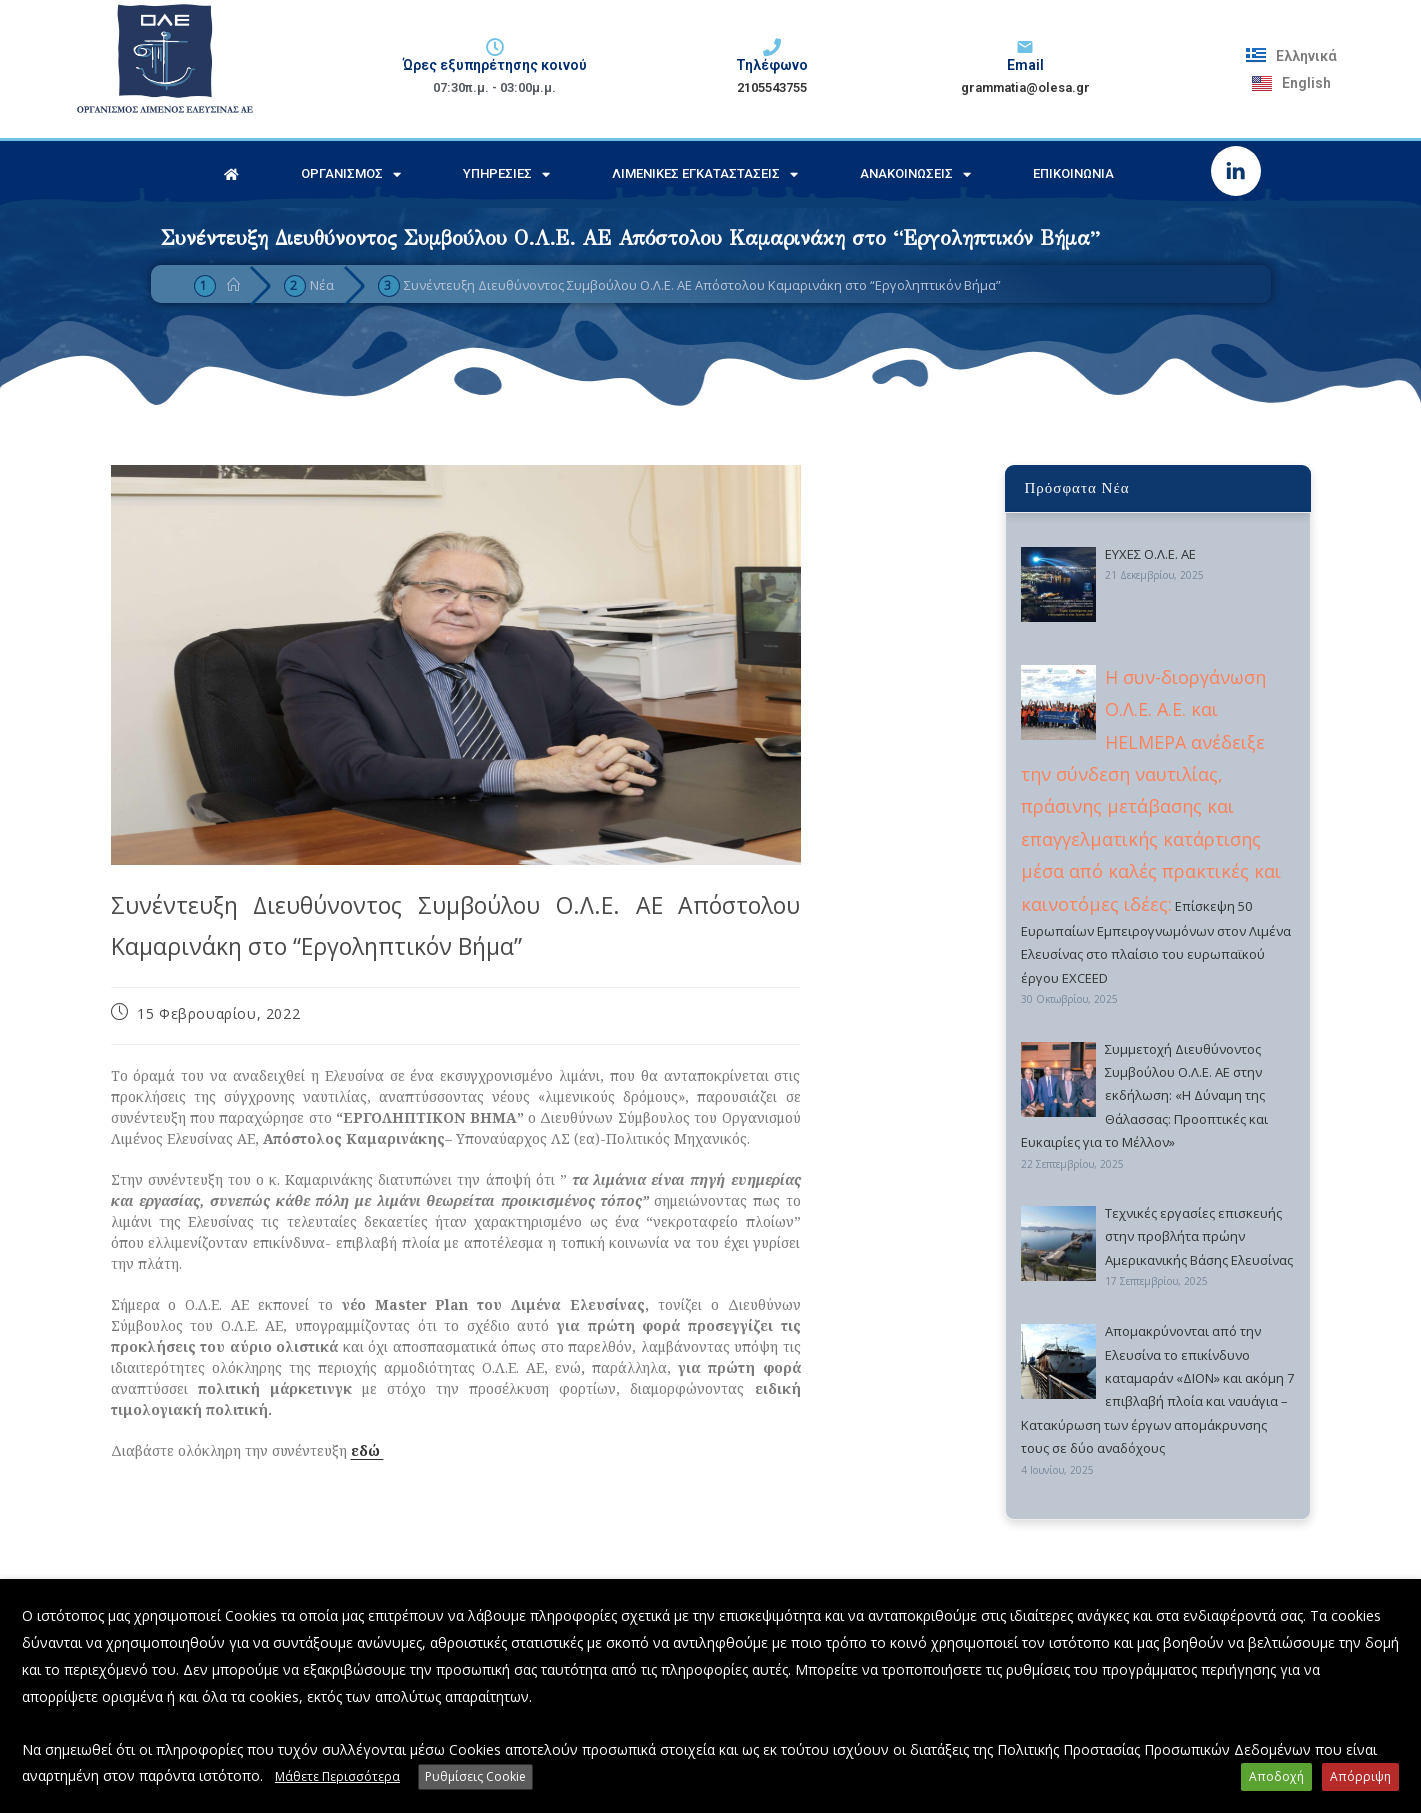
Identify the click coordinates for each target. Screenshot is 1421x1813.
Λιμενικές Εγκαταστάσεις (705, 174)
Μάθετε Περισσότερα (337, 1776)
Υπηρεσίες (506, 174)
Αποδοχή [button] (1276, 1776)
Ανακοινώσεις (915, 174)
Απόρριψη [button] (1360, 1776)
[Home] (233, 285)
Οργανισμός (351, 174)
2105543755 (772, 87)
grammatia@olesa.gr (1025, 87)
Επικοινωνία (1073, 173)
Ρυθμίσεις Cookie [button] (475, 1776)
